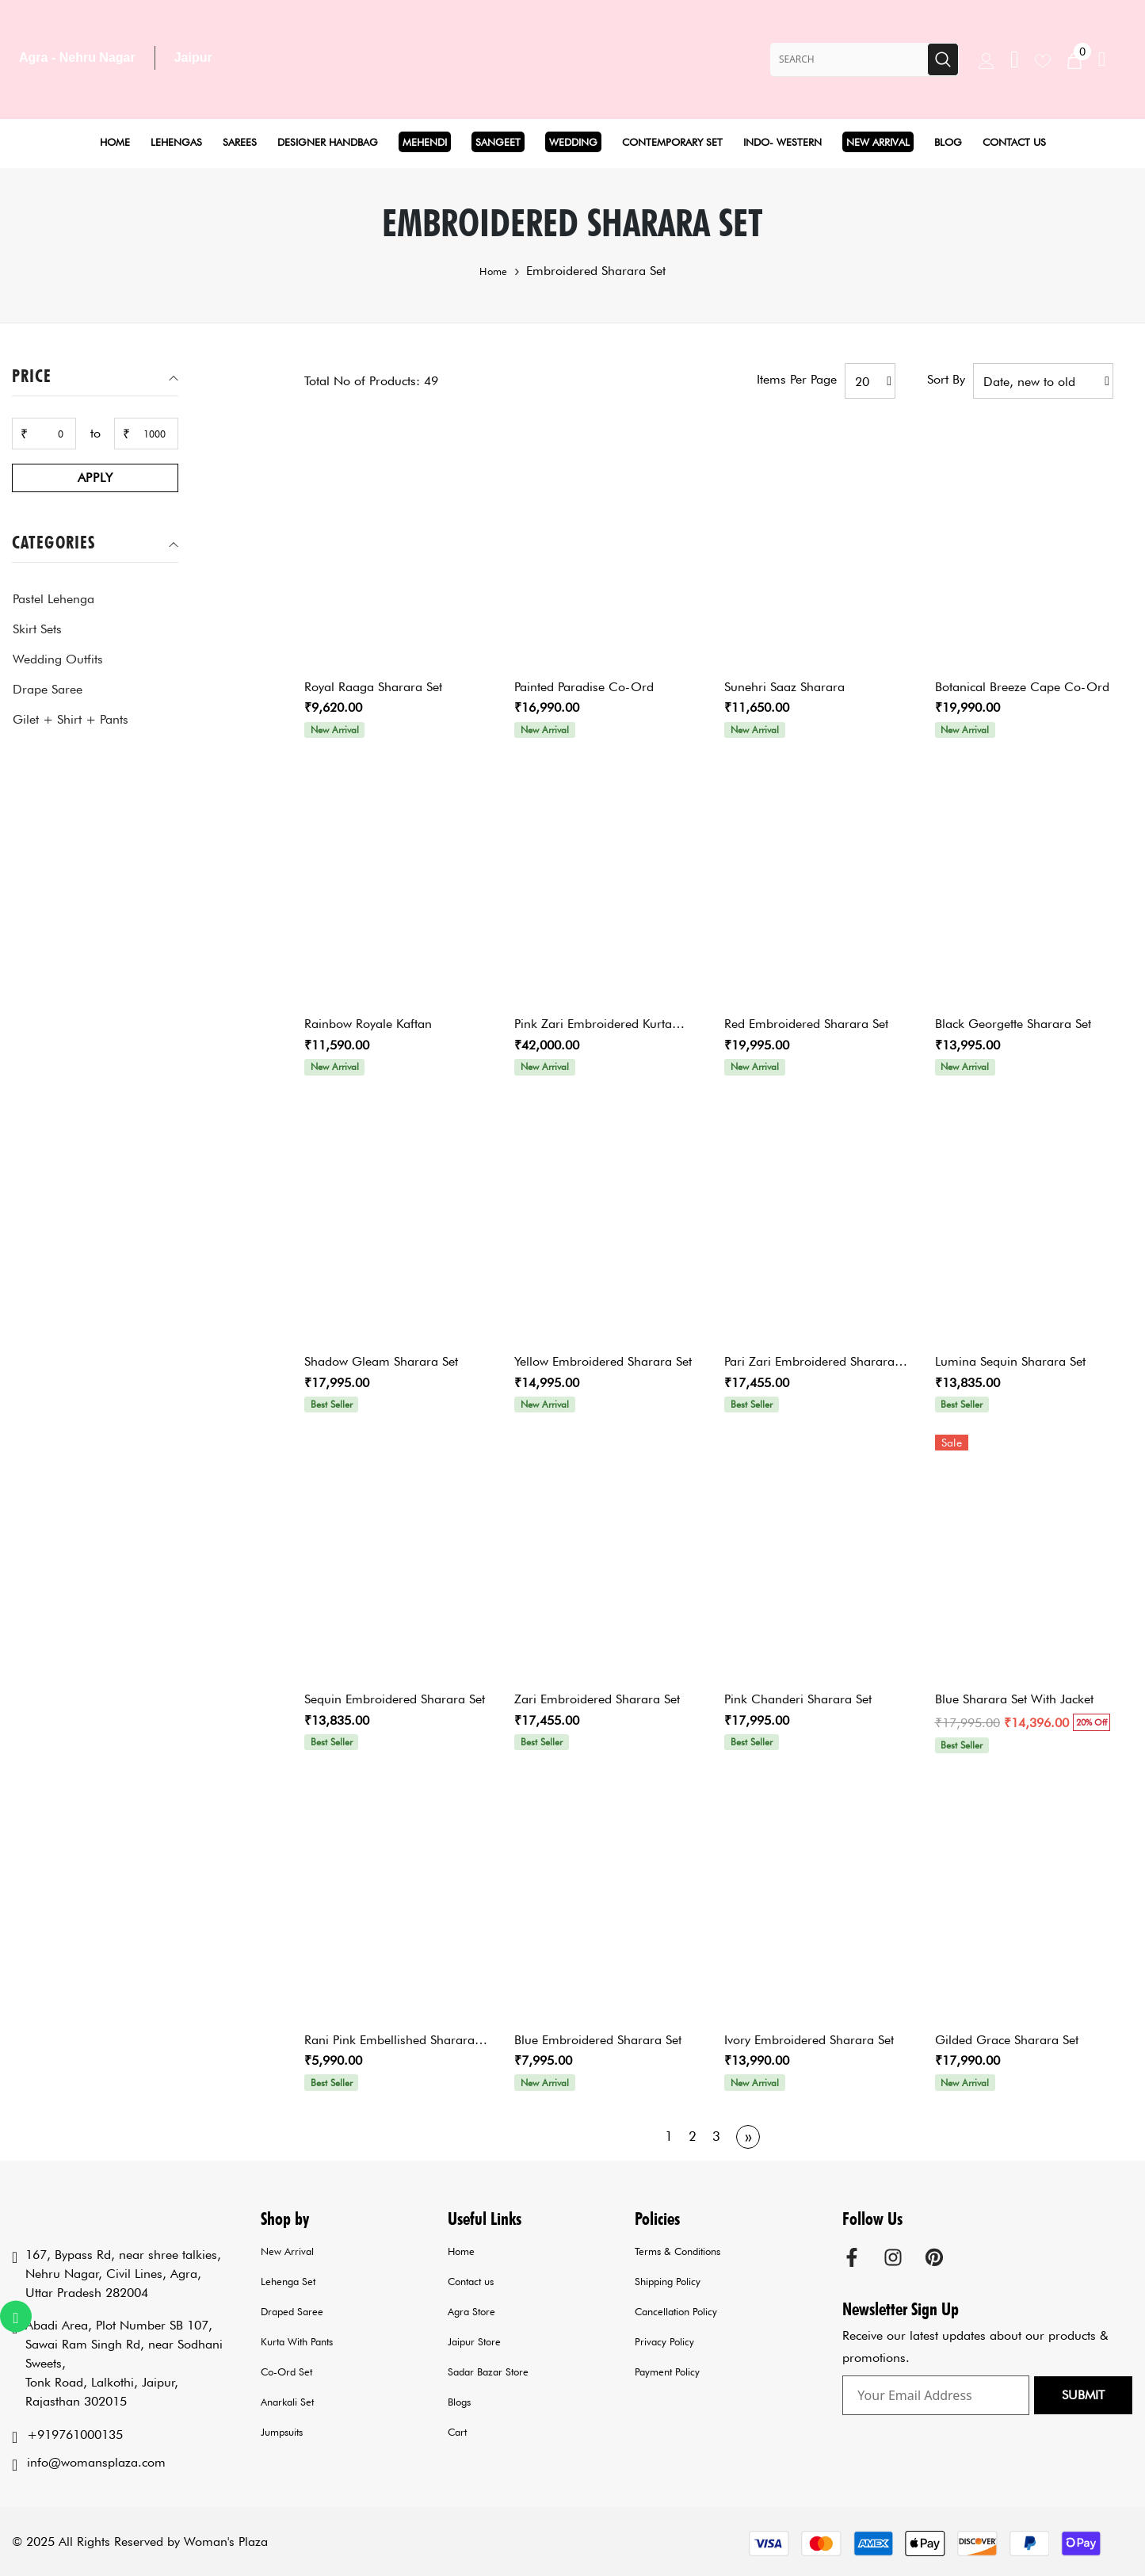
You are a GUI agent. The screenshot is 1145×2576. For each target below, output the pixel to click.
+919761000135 (75, 2434)
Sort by (946, 379)
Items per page (797, 379)
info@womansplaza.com (96, 2462)
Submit (1083, 2394)
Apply (95, 477)
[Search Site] (848, 59)
